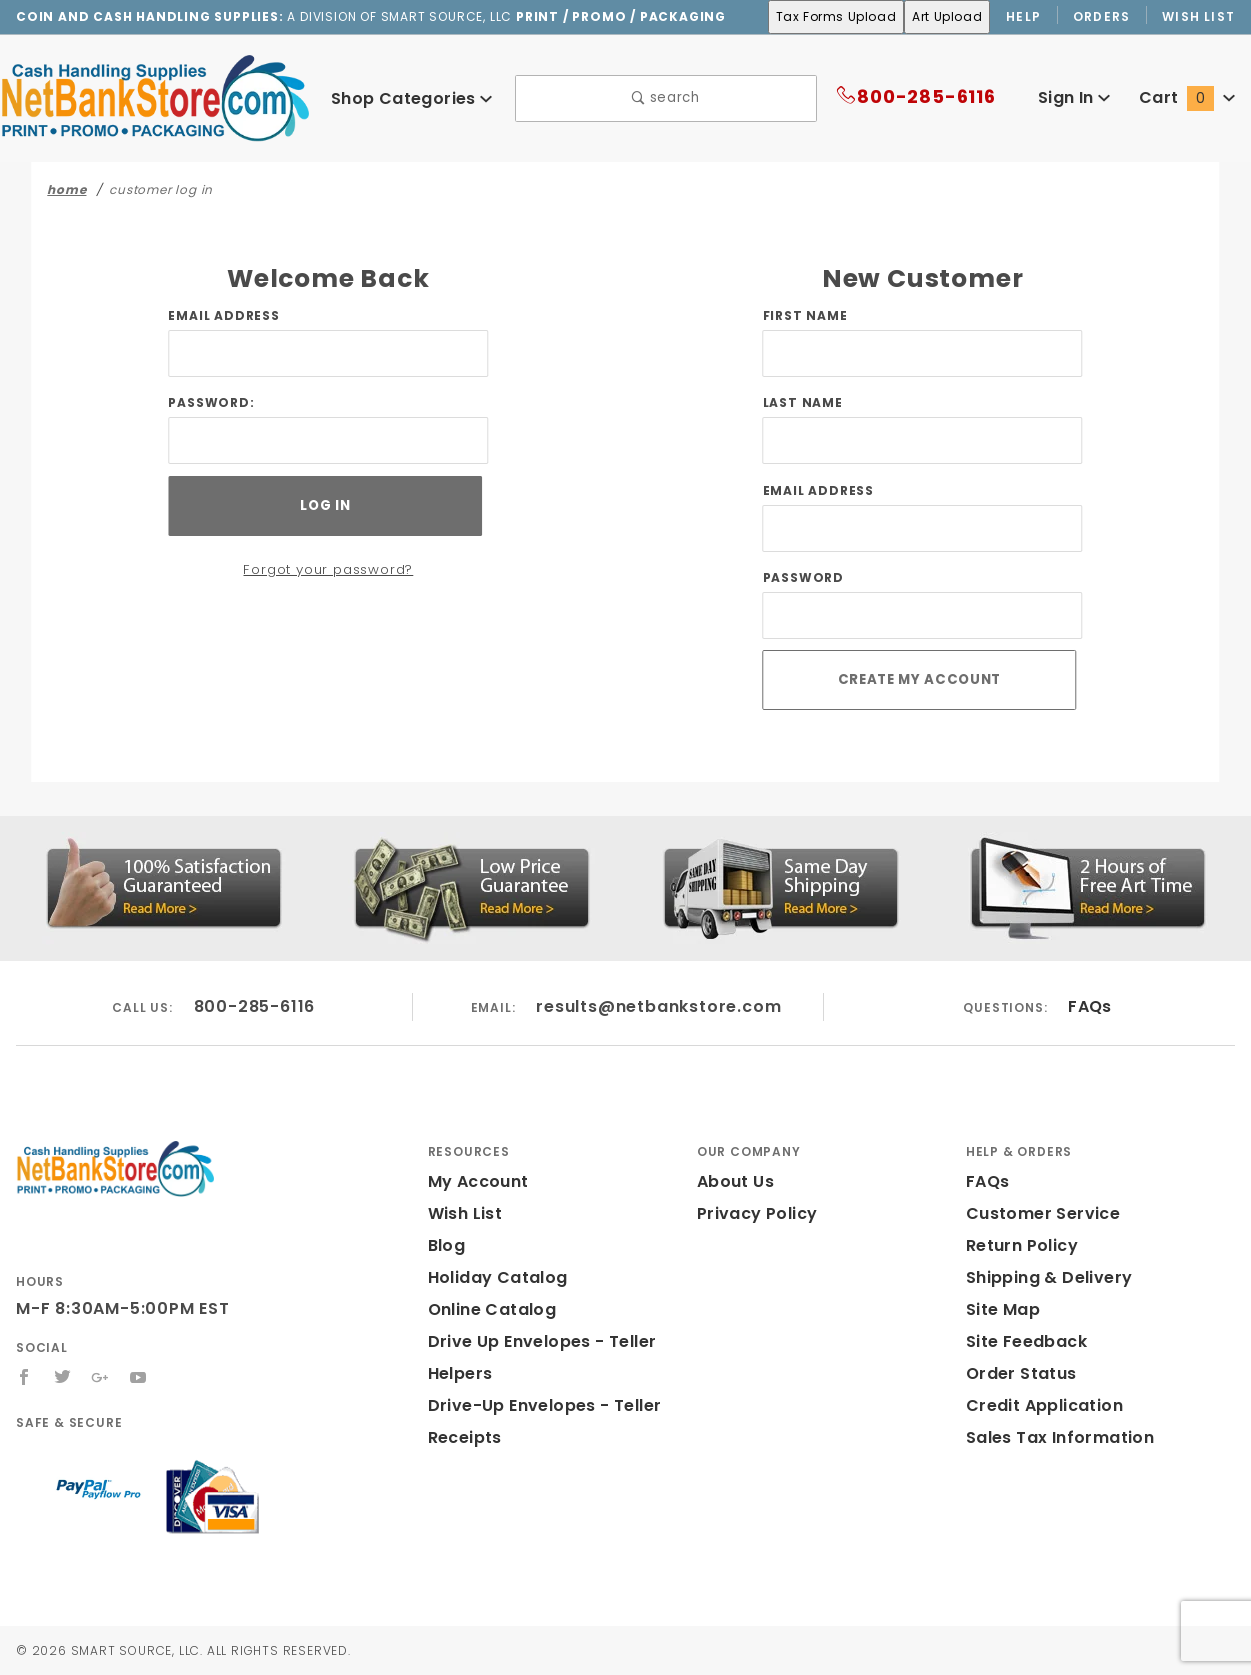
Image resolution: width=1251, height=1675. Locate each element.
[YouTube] (140, 1377)
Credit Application (1038, 1405)
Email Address (223, 316)
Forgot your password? (328, 570)
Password (803, 578)
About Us (734, 1181)
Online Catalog (487, 1309)
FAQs (1089, 1006)
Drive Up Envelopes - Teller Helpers (536, 1357)
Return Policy (1020, 1245)
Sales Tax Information (1052, 1437)
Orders (1102, 17)
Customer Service (1037, 1213)
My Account (475, 1181)
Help (1022, 17)
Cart (1190, 98)
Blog (446, 1245)
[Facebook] (24, 1377)
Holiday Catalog (491, 1277)
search (665, 99)
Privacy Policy (754, 1213)
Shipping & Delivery (1045, 1277)
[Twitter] (63, 1377)
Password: (211, 403)
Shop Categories (411, 98)
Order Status (1017, 1373)
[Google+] (101, 1377)
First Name (805, 316)
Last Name (803, 403)
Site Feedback (1022, 1341)
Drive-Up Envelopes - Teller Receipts (537, 1421)
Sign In (1078, 98)
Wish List (1199, 17)
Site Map (1000, 1309)
